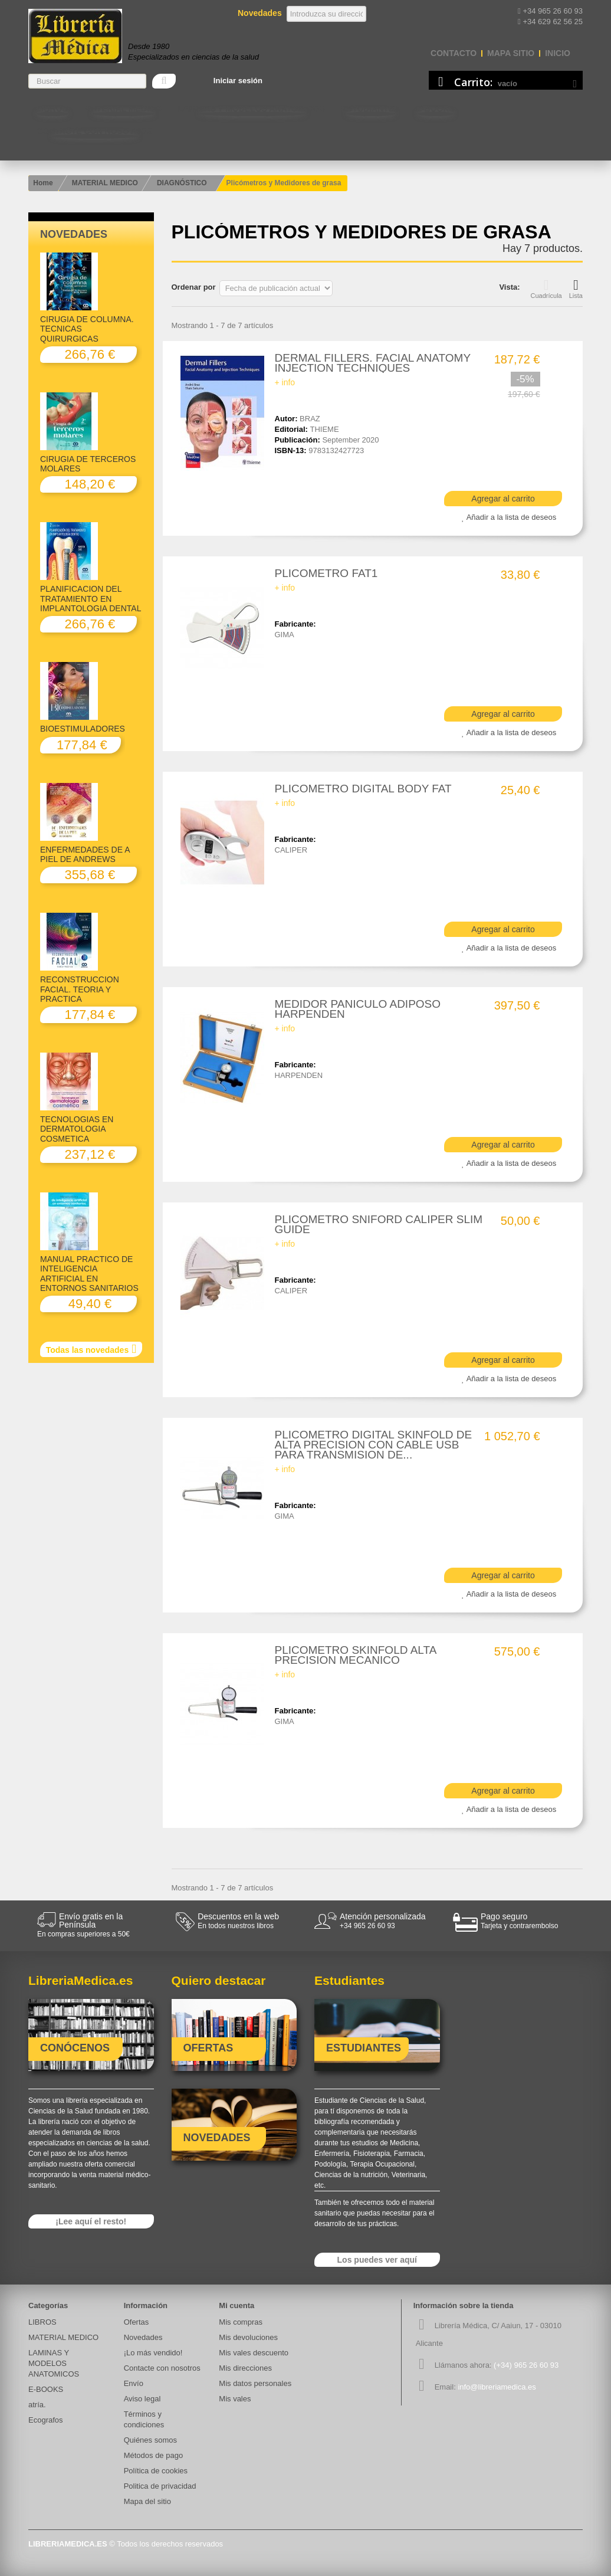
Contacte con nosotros (94, 131)
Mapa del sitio (147, 2501)
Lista (576, 288)
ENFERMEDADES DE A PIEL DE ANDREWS (85, 854)
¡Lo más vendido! (153, 2352)
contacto (454, 53)
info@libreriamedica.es (497, 2386)
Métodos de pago (153, 2455)
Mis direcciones (245, 2368)
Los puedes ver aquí (377, 2259)
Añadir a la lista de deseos (511, 517)
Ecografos (45, 2420)
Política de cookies (156, 2470)
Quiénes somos (150, 2440)
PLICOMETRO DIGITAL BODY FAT (363, 789)
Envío (133, 2383)
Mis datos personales (255, 2383)
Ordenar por (194, 287)
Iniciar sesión (237, 80)
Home (42, 183)
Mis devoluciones (248, 2337)
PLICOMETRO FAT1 (326, 573)
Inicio (557, 53)
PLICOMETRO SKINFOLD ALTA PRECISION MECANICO (355, 1655)
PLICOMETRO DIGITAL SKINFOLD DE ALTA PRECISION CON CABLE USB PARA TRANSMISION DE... (373, 1445)
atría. (37, 2404)
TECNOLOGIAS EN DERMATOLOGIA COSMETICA (76, 1129)
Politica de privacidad (160, 2486)
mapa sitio (510, 53)
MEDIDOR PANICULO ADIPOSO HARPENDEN (358, 1009)
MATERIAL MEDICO (123, 108)
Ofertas (136, 2322)
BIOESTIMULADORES (82, 728)
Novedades (73, 234)
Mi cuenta (236, 2305)
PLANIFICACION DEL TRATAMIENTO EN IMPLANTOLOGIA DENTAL (90, 598)
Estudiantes (370, 108)
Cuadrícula (546, 288)
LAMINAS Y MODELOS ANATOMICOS (251, 108)
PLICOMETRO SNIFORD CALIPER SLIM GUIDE (379, 1224)
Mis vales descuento (253, 2352)
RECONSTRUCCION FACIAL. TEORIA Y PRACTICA (79, 989)
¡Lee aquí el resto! (90, 2221)
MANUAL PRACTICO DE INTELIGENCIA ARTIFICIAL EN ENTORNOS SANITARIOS (89, 1273)
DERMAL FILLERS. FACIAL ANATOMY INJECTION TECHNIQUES (373, 363)
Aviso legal (142, 2398)
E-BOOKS (435, 108)
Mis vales (235, 2398)
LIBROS (52, 108)
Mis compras (240, 2322)
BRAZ (310, 418)
